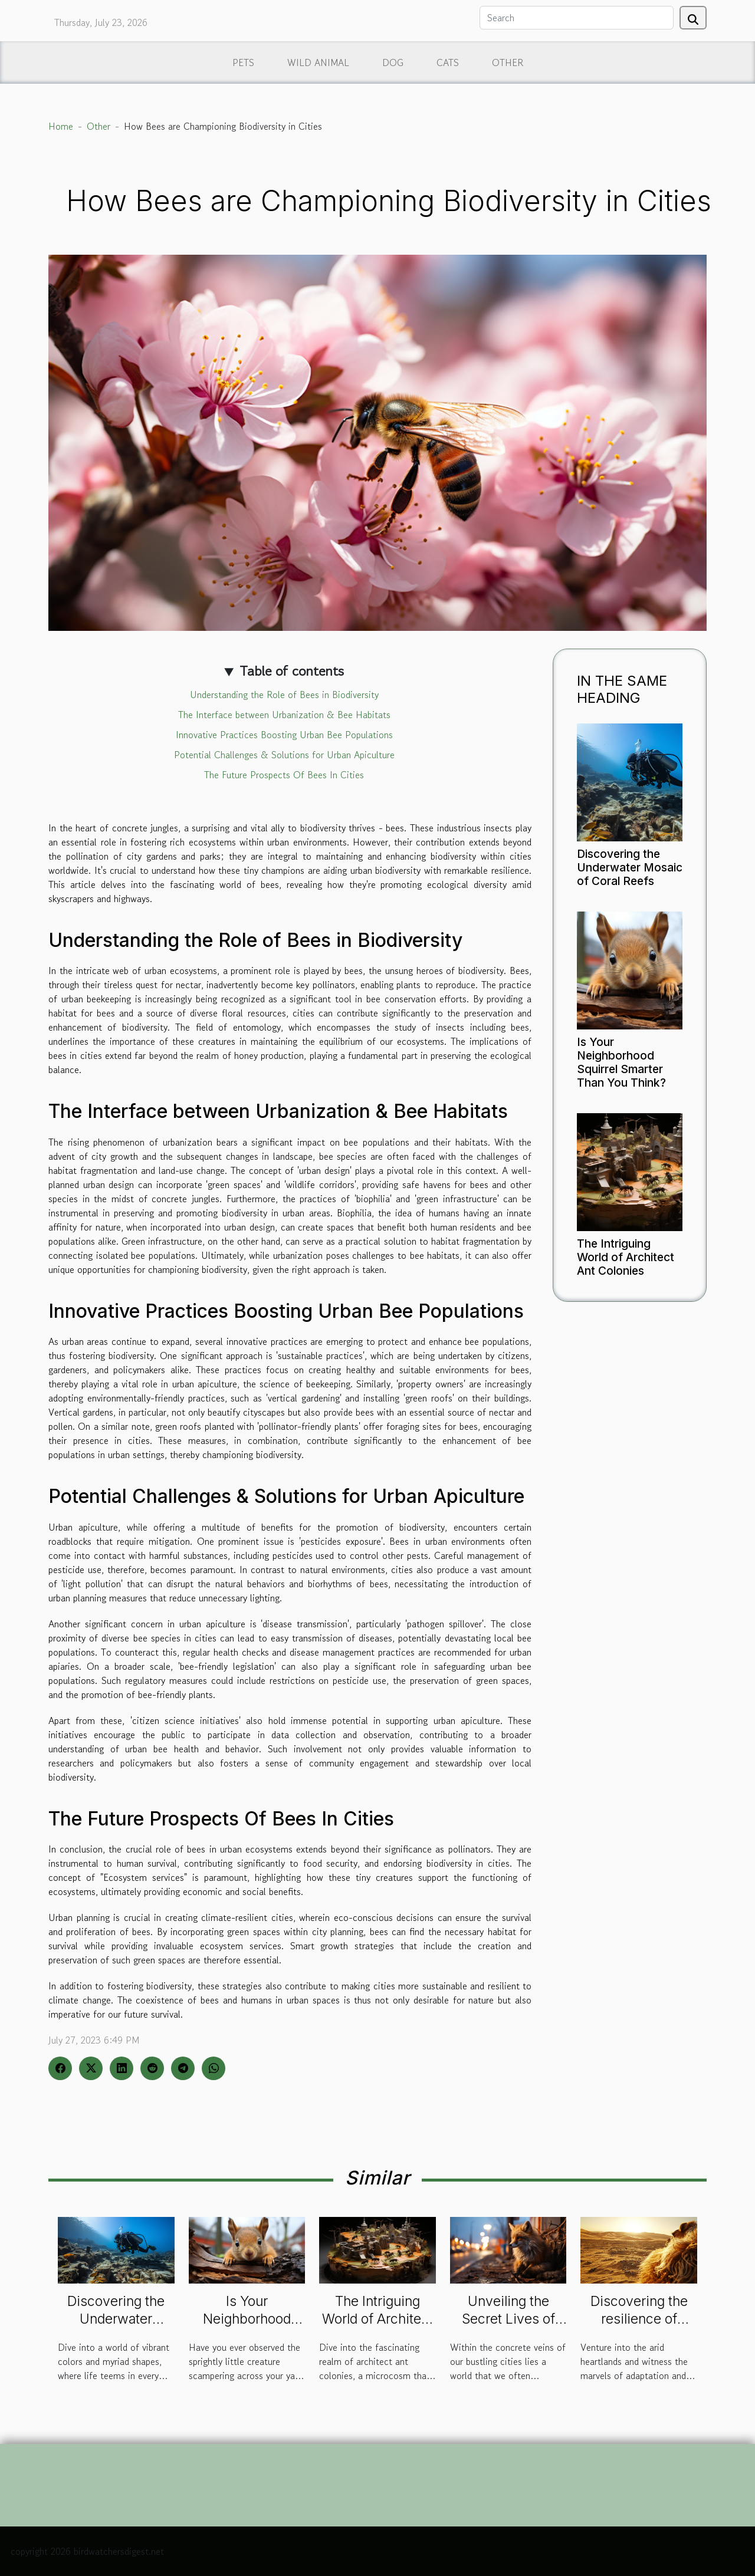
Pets (243, 62)
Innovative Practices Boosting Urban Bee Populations (284, 735)
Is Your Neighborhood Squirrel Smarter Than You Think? (621, 1062)
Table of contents (291, 670)
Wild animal (318, 62)
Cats (447, 62)
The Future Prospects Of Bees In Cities (284, 775)
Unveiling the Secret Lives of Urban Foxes (508, 2319)
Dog (392, 62)
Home (60, 126)
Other (507, 62)
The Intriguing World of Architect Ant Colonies (625, 1257)
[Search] (577, 17)
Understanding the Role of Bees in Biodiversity (284, 694)
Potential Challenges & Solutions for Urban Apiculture (284, 755)
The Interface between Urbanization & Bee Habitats (284, 715)
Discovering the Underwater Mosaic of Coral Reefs (629, 867)
